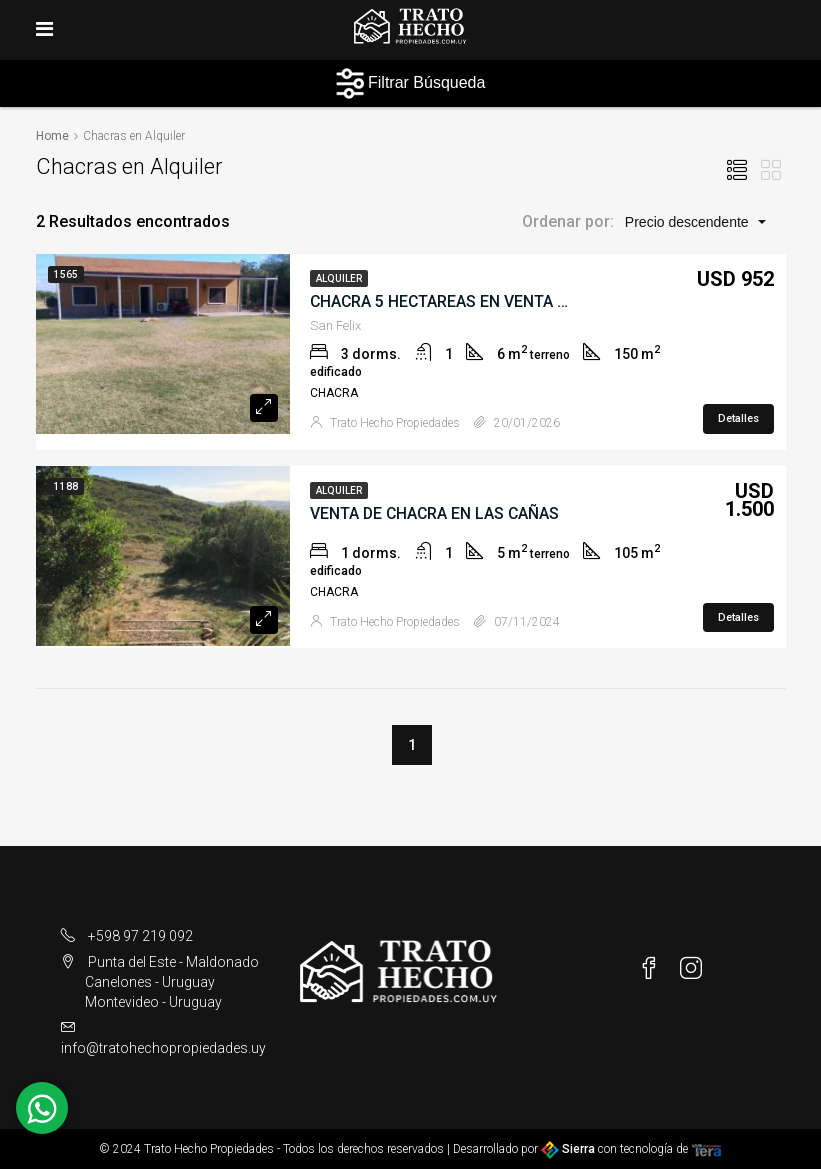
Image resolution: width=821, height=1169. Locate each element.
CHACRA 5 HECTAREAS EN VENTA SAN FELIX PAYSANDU (515, 300)
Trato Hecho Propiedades (395, 422)
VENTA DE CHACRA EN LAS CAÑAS (436, 512)
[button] (694, 221)
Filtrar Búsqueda (411, 83)
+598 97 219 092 (140, 936)
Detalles (738, 417)
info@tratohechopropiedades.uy (163, 1048)
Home (52, 136)
